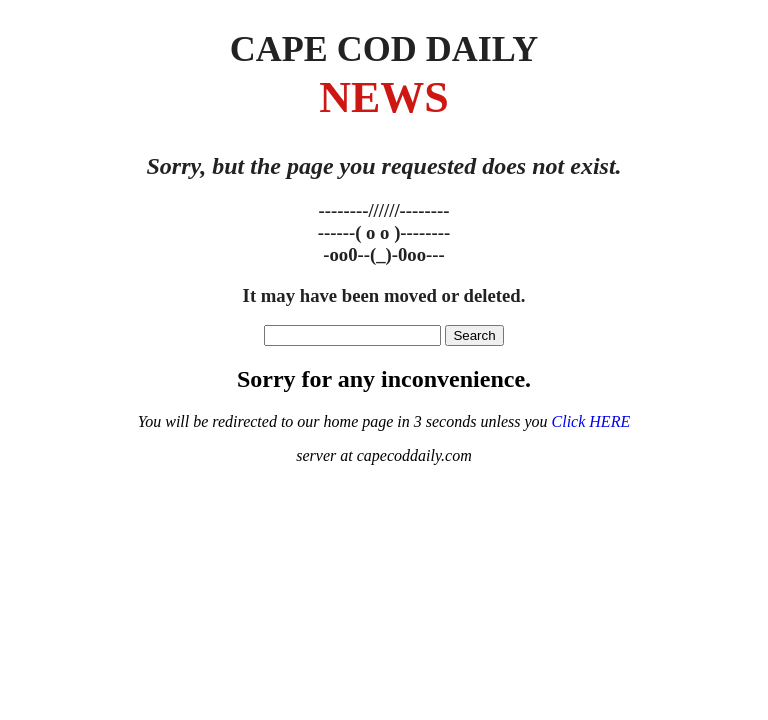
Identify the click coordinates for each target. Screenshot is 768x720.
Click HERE (591, 421)
